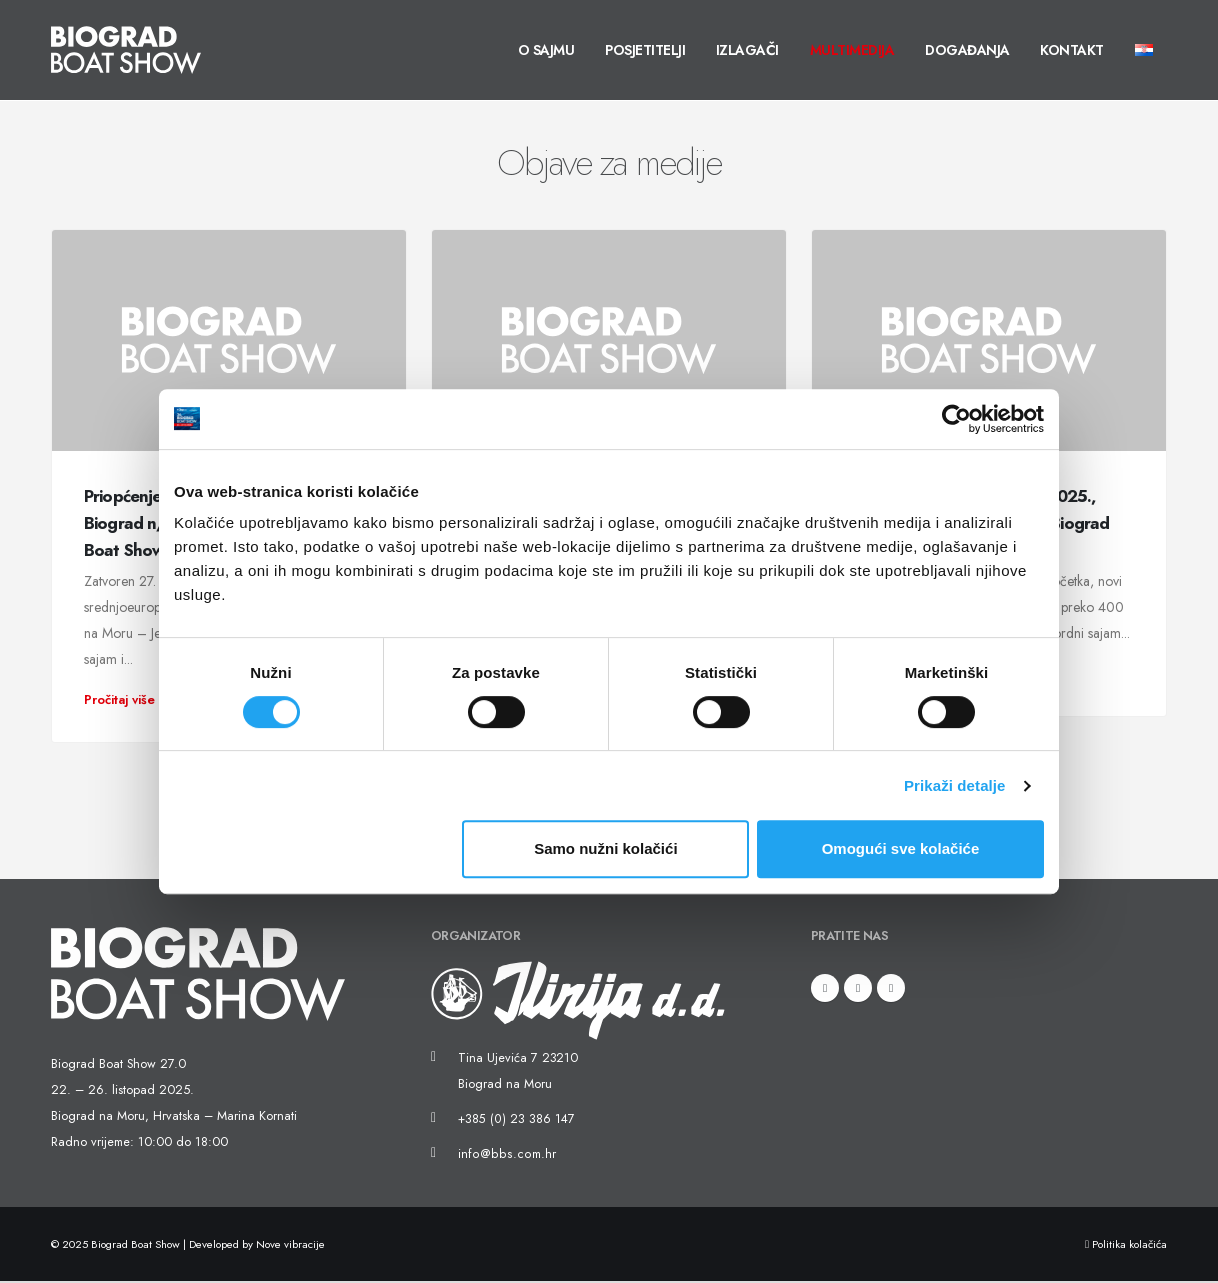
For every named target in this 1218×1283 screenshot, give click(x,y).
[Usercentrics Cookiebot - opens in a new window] (956, 419)
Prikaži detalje (955, 785)
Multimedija (852, 50)
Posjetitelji (645, 50)
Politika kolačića (1126, 1246)
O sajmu (546, 50)
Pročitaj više (128, 699)
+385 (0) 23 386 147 (515, 1121)
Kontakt (1072, 50)
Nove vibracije (290, 1246)
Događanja (967, 50)
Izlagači (747, 50)
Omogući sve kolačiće (901, 848)
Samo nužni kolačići (605, 848)
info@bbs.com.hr (503, 1156)
